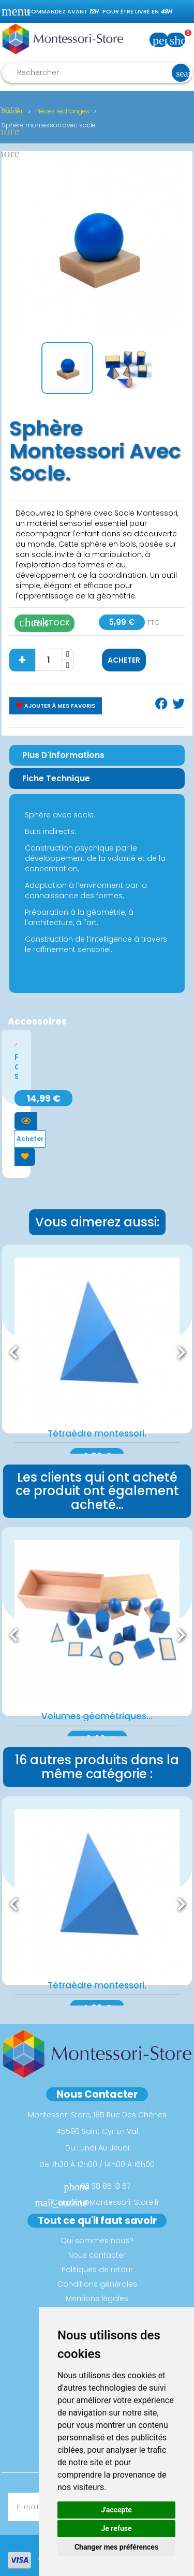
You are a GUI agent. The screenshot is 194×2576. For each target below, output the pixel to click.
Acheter (124, 660)
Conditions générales (97, 2284)
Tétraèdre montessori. (97, 1433)
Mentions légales (97, 2298)
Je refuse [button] (116, 2528)
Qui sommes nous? (97, 2240)
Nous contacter (97, 2255)
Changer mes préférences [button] (116, 2547)
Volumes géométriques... (97, 1716)
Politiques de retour (97, 2269)
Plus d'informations (63, 755)
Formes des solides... (16, 1066)
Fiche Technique (56, 778)
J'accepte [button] (116, 2510)
